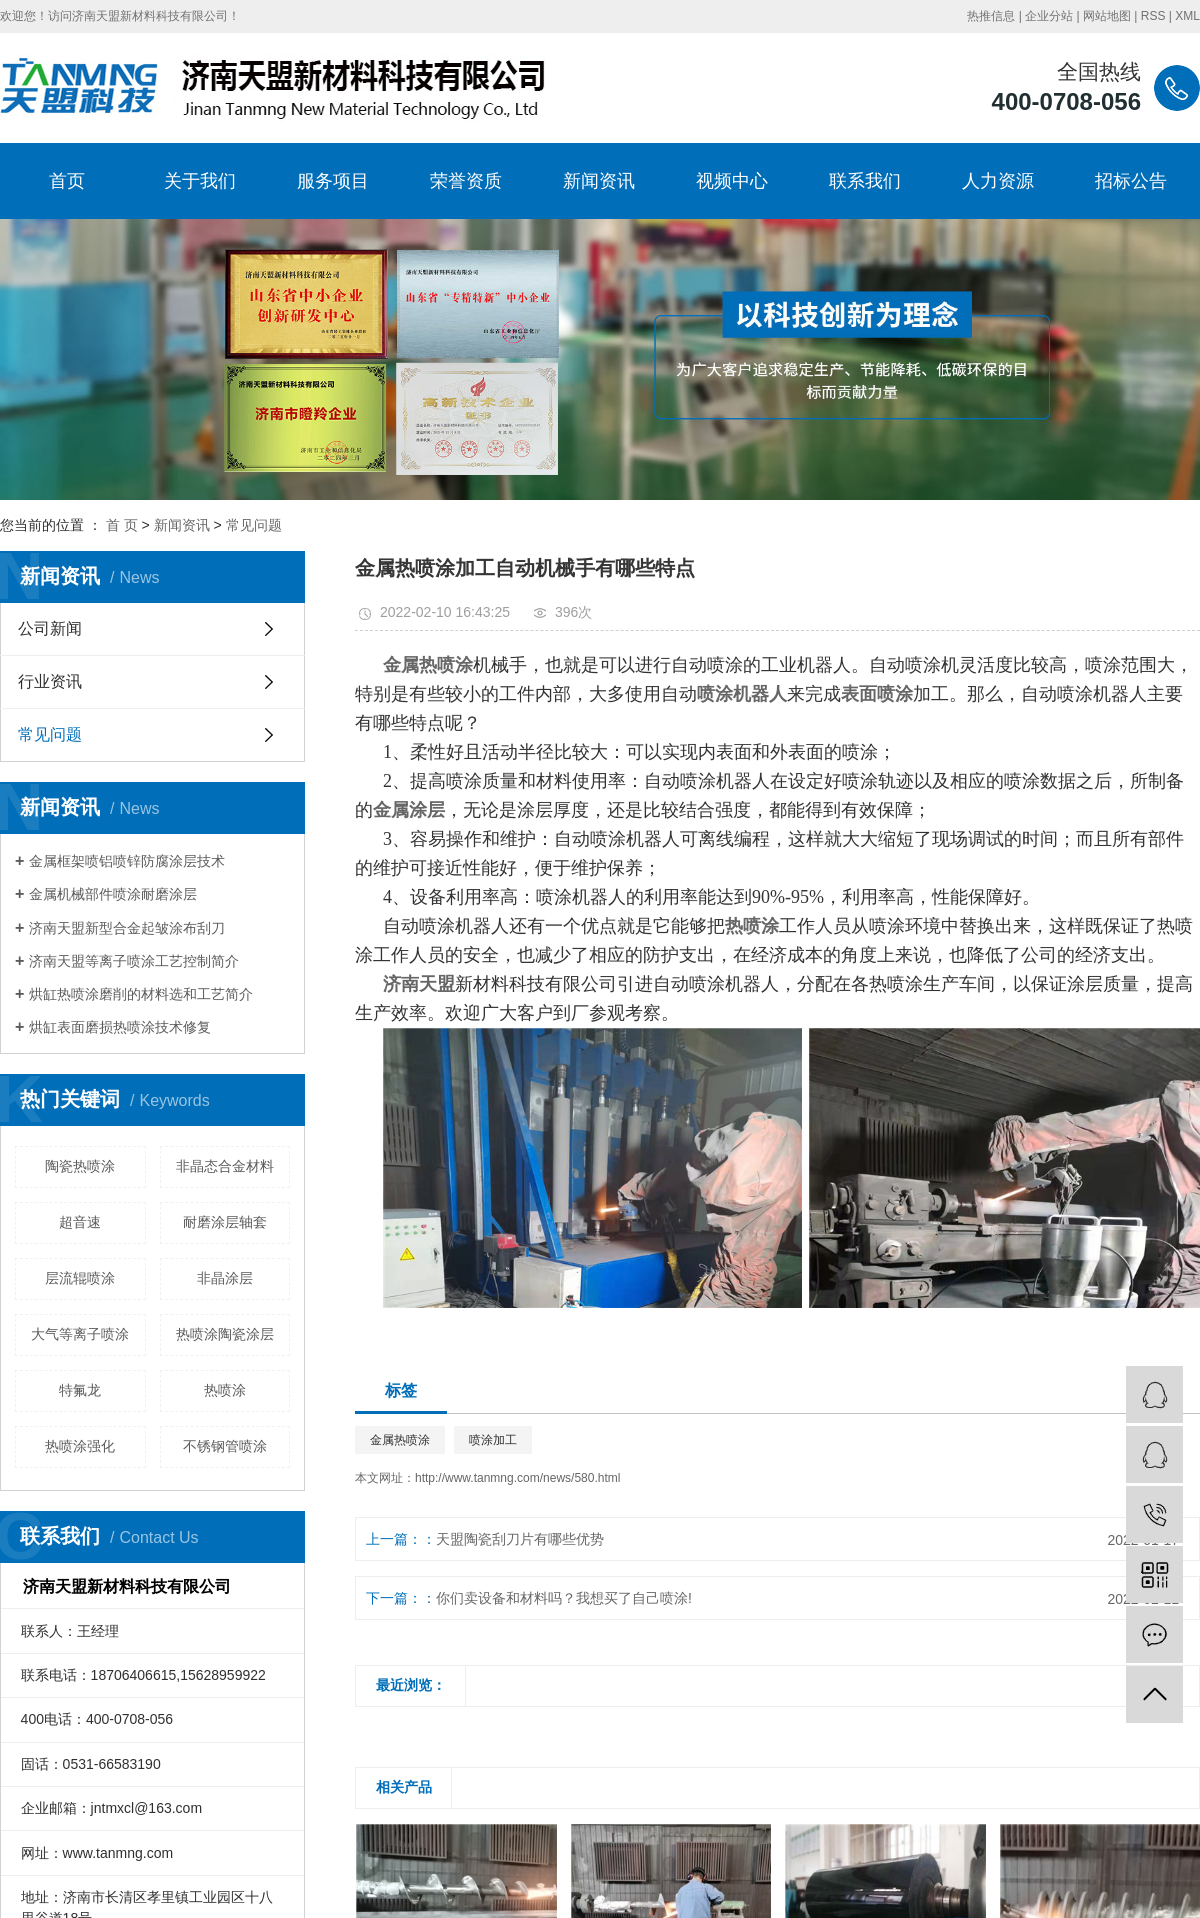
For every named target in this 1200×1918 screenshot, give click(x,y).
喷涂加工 (493, 1440)
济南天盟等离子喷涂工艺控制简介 (134, 961)
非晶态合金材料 (225, 1166)
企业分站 (1049, 16)
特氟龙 (80, 1390)
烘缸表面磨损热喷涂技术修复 (120, 1027)
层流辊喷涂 (80, 1278)
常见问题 (254, 525)
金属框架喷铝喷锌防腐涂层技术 (127, 861)
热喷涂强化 (80, 1446)
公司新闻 (50, 628)
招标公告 (1131, 181)
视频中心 (732, 181)
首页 (67, 181)
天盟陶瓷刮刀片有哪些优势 (520, 1539)
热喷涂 (225, 1390)
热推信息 (991, 16)
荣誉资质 (466, 181)
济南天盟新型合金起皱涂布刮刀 (127, 928)
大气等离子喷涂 (80, 1334)
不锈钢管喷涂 (225, 1446)
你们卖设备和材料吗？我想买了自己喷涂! (564, 1598)
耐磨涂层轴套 (225, 1222)
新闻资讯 (599, 181)
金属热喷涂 (400, 1440)
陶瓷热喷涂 (80, 1166)
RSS (1153, 16)
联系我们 (865, 181)
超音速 (80, 1222)
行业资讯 (50, 681)
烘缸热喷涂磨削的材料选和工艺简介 (141, 994)
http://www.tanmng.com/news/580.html (517, 1478)
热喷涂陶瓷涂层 (225, 1334)
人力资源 (998, 181)
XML (1187, 16)
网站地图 (1107, 16)
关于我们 (200, 181)
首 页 (122, 525)
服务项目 (333, 181)
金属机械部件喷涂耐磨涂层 (113, 894)
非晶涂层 (225, 1278)
